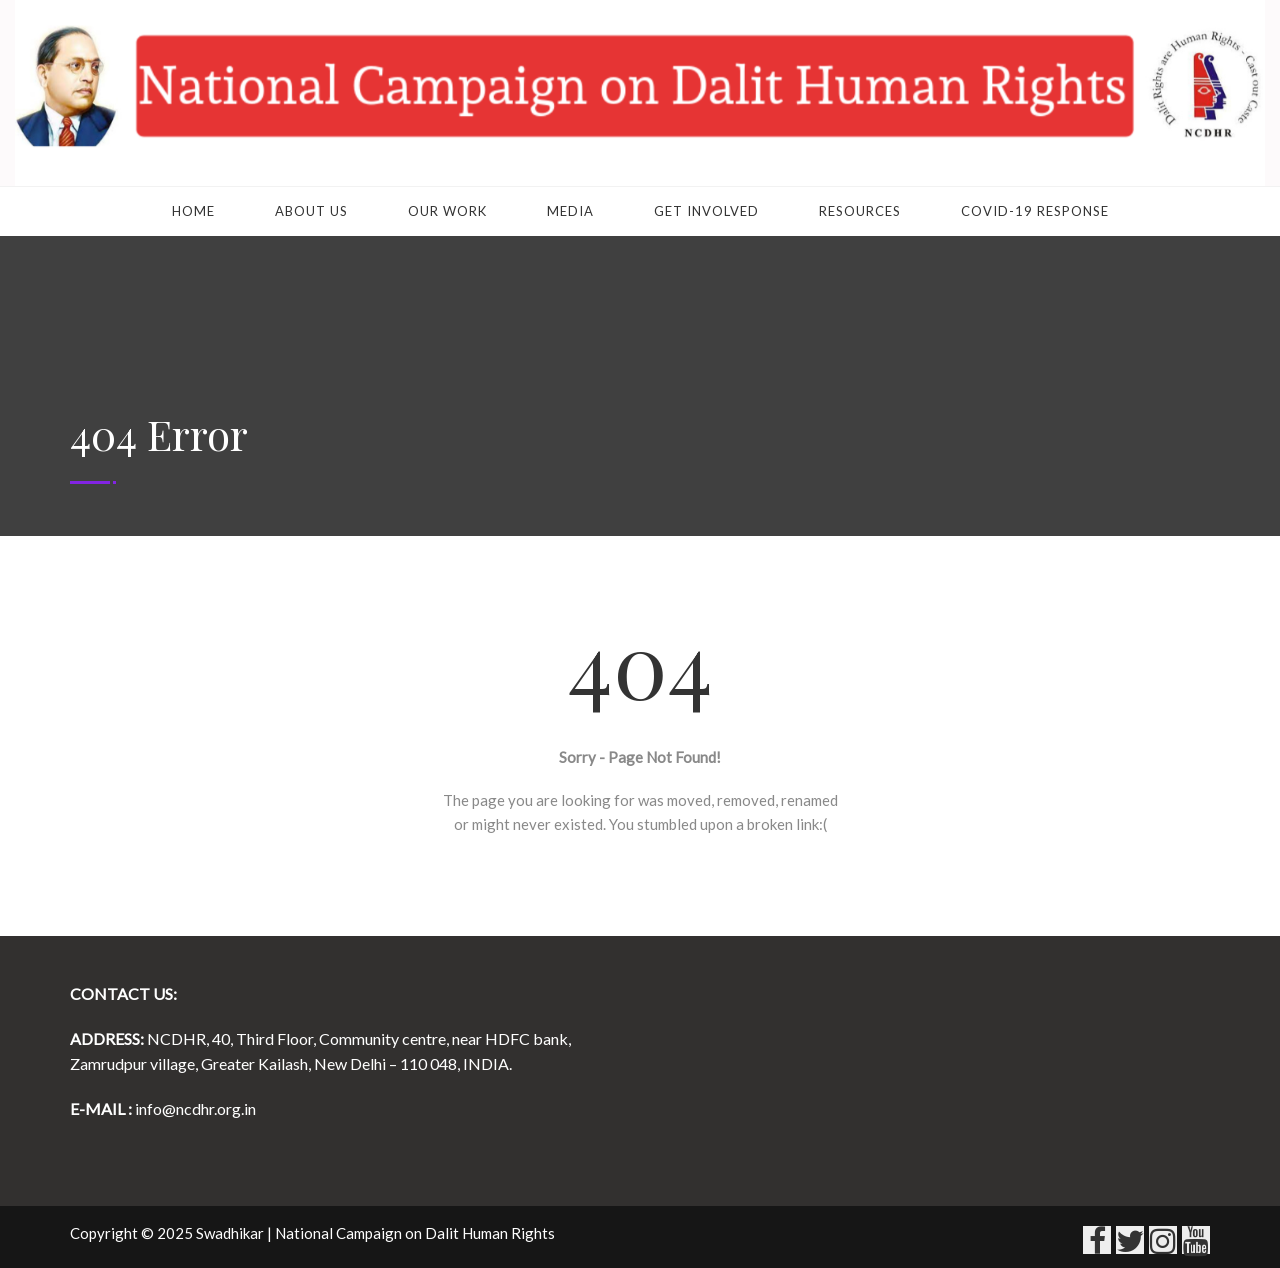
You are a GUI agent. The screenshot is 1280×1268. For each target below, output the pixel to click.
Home (193, 211)
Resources (860, 211)
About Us (311, 211)
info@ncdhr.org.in (195, 1108)
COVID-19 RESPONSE (1035, 211)
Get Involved (706, 211)
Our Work (447, 211)
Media (570, 211)
